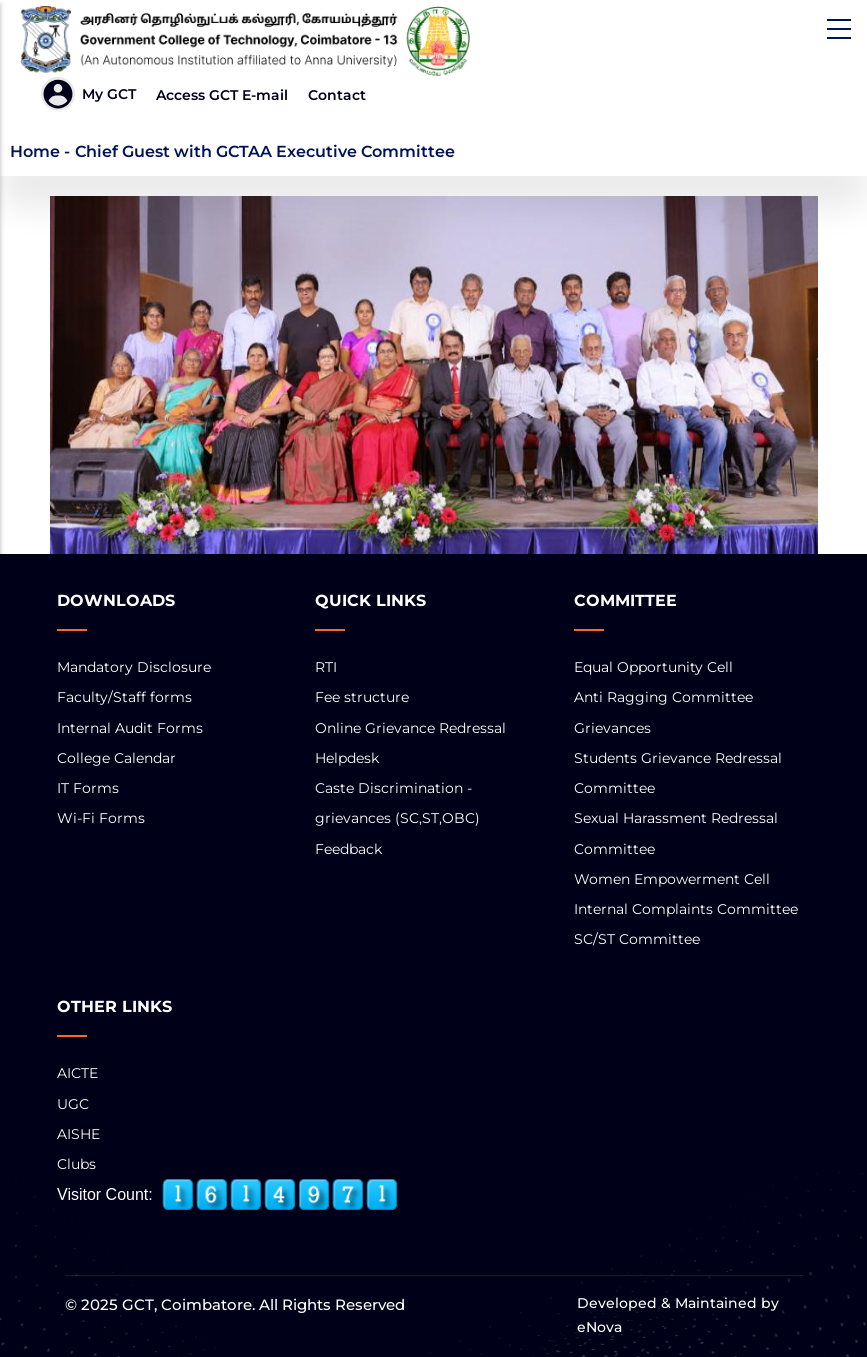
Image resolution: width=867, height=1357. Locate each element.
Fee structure (362, 697)
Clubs (76, 1164)
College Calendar (116, 758)
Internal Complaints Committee (686, 909)
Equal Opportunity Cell (653, 667)
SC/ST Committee (637, 939)
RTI (326, 667)
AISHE (78, 1134)
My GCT (109, 94)
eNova (599, 1327)
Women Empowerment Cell (672, 879)
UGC (73, 1104)
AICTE (77, 1073)
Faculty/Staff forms (124, 697)
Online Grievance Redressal (410, 728)
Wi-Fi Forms (101, 818)
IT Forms (88, 788)
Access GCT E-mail (222, 95)
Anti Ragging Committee (663, 697)
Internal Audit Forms (130, 728)
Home (35, 151)
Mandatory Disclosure (134, 667)
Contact (337, 95)
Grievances (612, 728)
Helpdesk (347, 758)
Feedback (348, 849)
